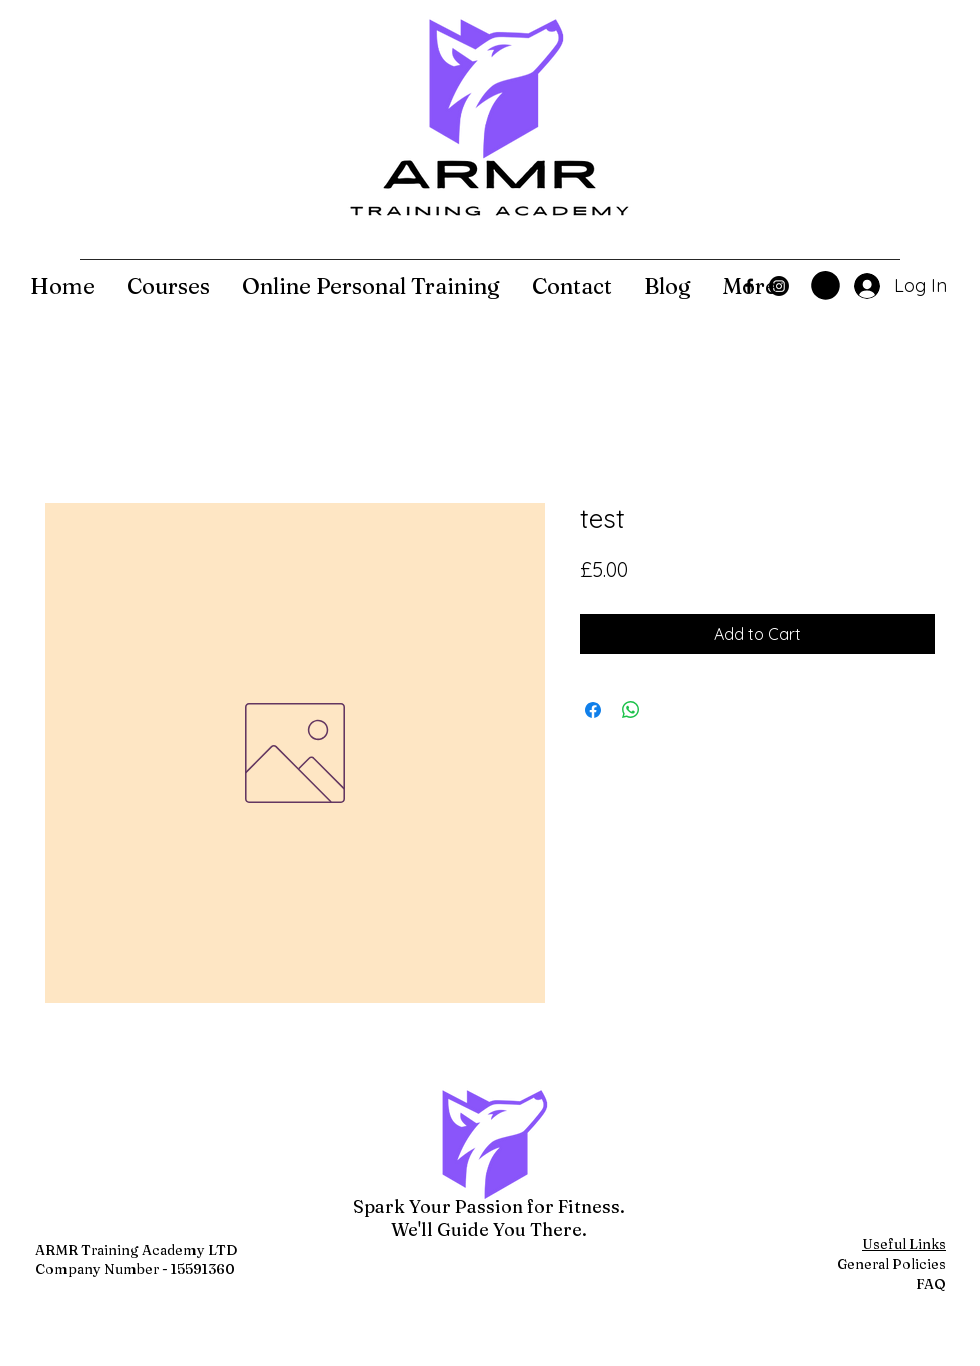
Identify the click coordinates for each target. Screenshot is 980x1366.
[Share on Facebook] (593, 710)
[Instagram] (779, 286)
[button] (825, 285)
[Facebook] (749, 286)
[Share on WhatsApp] (631, 710)
